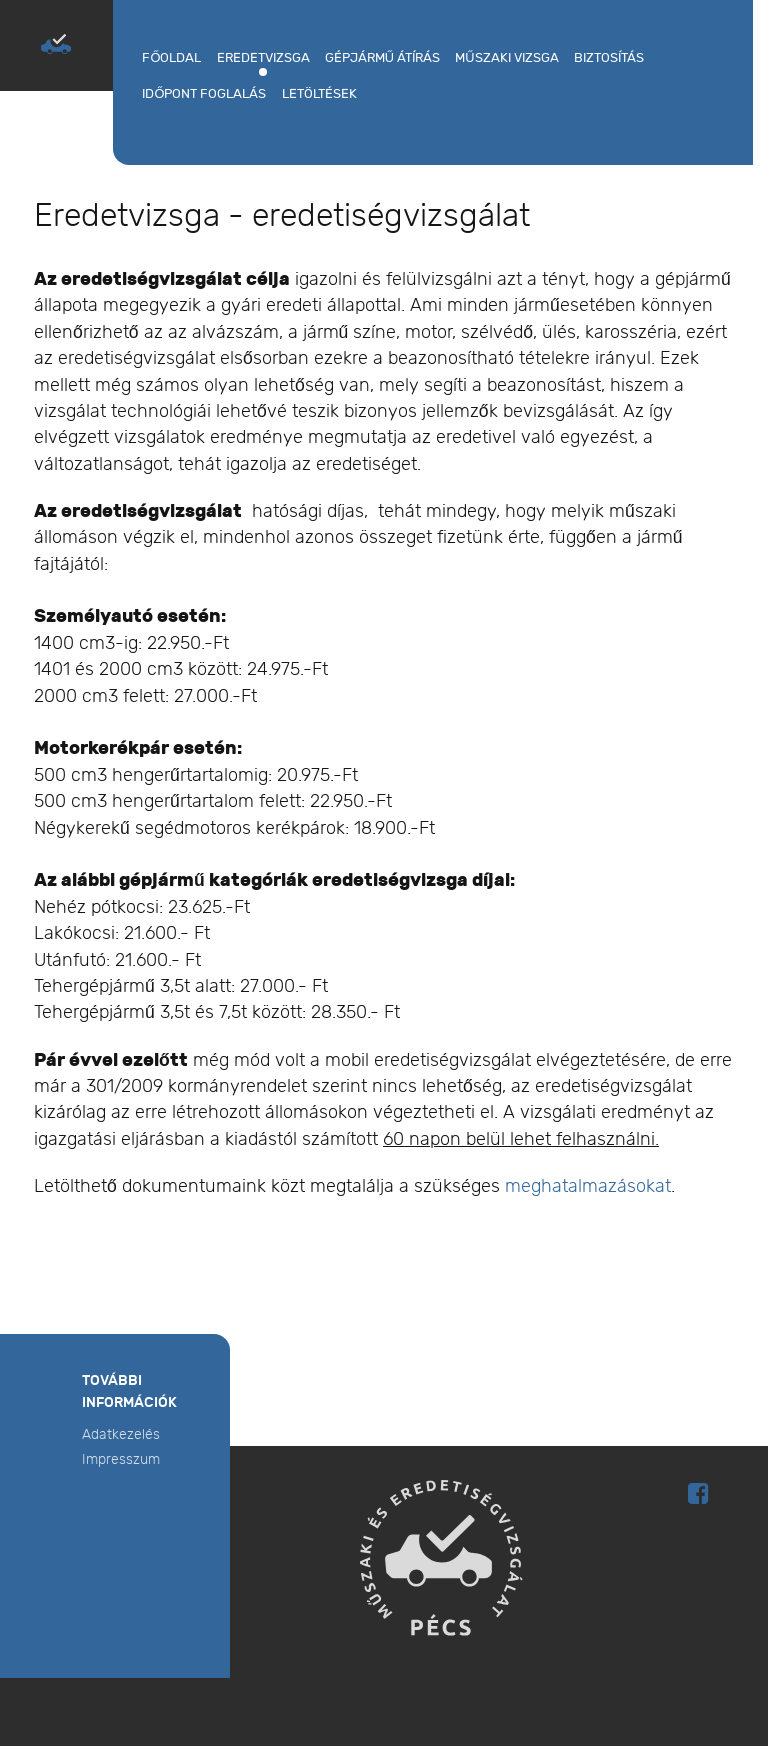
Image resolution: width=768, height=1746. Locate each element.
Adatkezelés (121, 1434)
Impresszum (121, 1459)
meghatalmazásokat (588, 1186)
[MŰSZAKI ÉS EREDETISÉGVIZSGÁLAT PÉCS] (56, 44)
